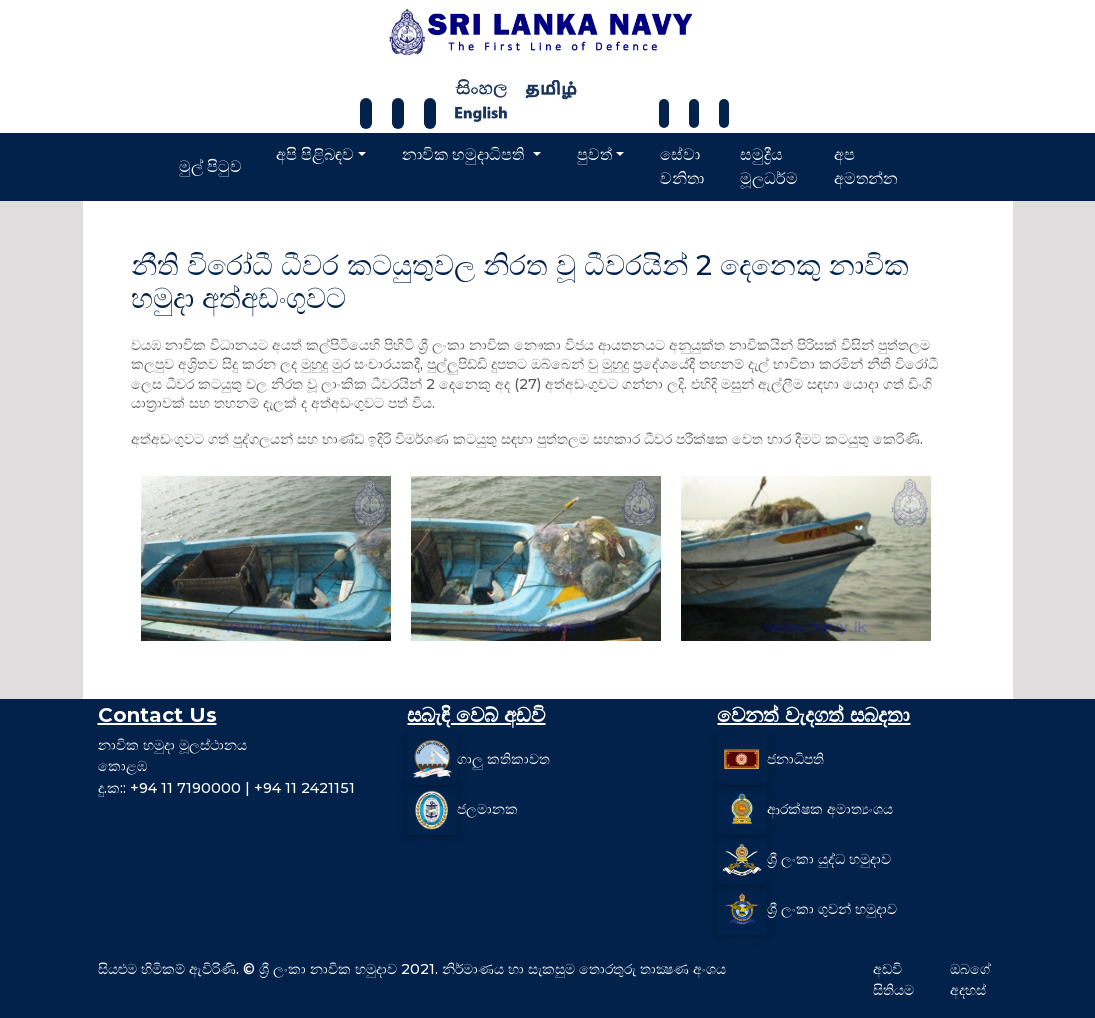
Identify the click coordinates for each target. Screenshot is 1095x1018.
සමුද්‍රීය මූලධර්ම (769, 166)
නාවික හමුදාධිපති (465, 154)
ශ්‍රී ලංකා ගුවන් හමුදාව (832, 908)
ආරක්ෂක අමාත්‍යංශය (830, 808)
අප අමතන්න (866, 166)
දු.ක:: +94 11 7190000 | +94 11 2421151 (226, 788)
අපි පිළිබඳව (315, 154)
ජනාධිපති (795, 758)
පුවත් (594, 154)
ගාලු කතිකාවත (503, 758)
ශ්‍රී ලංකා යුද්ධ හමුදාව (829, 858)
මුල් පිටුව (210, 166)
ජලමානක (487, 808)
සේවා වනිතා (682, 166)
